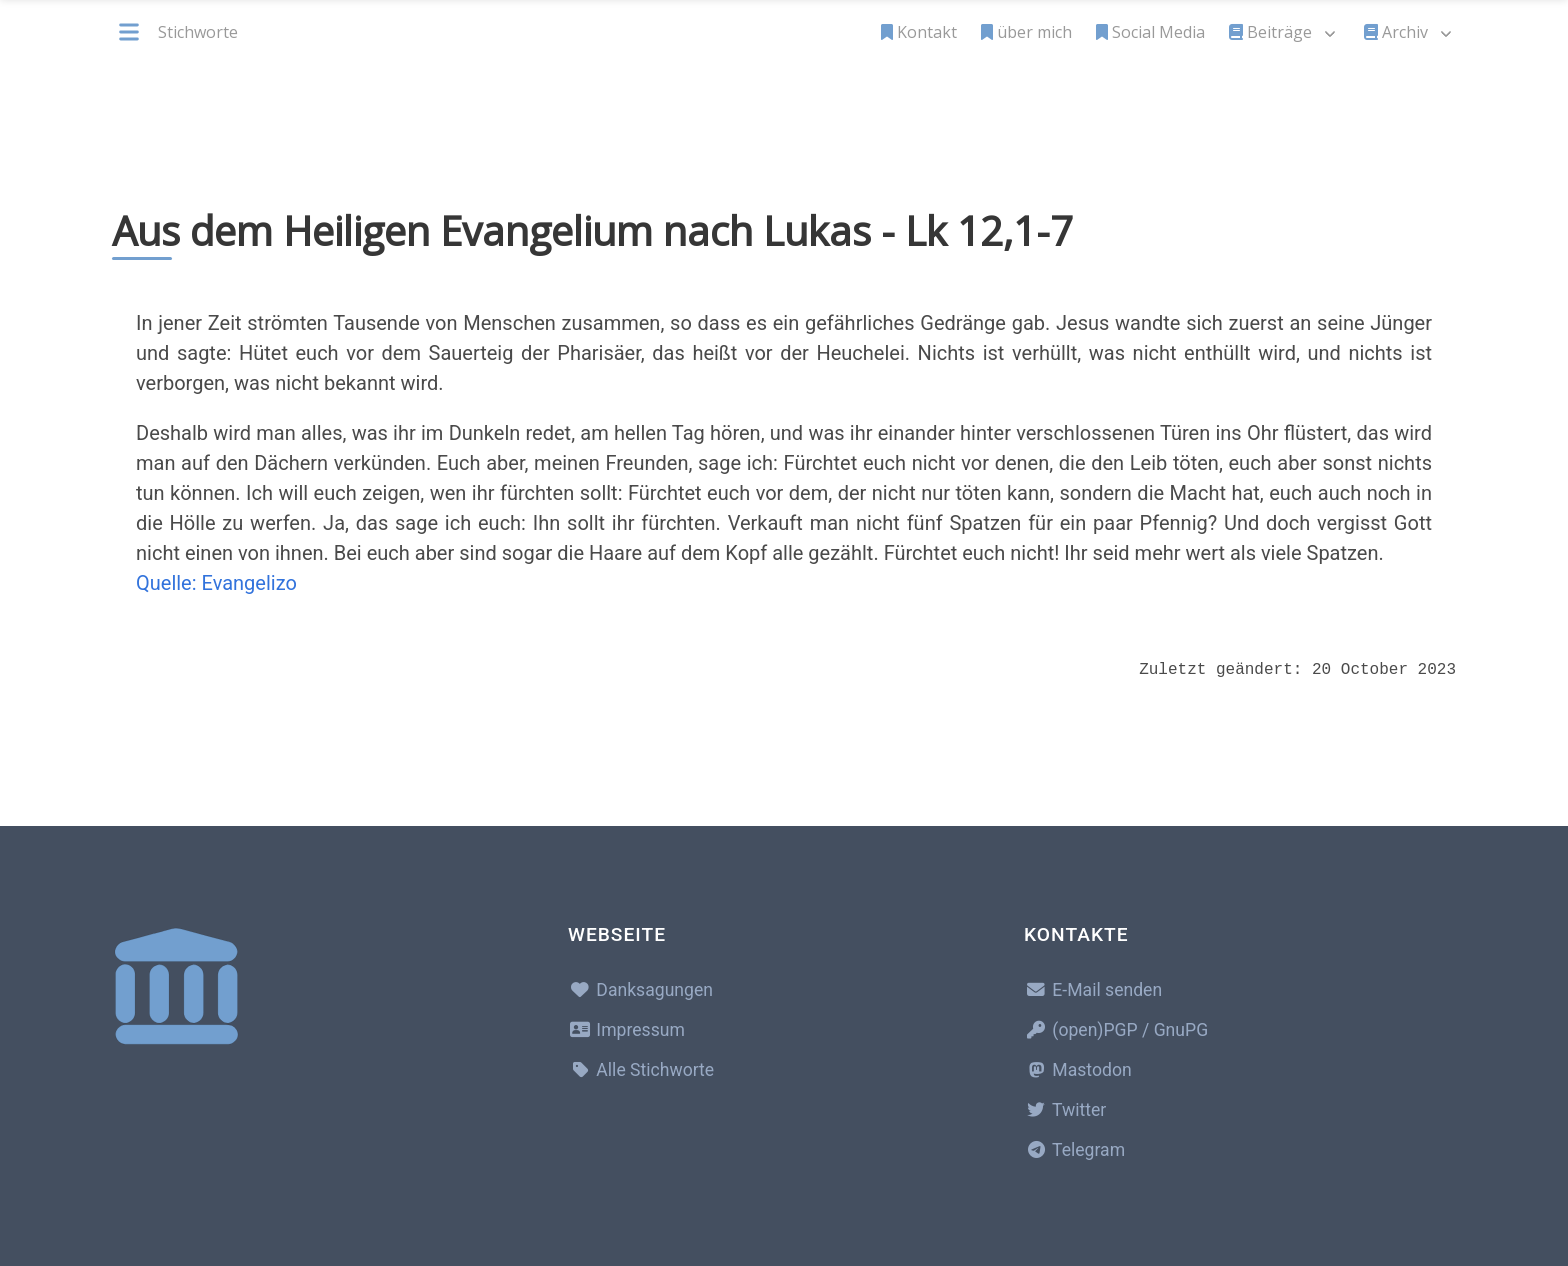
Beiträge (1270, 32)
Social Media (1150, 32)
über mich (1026, 32)
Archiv (1396, 32)
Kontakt (919, 32)
